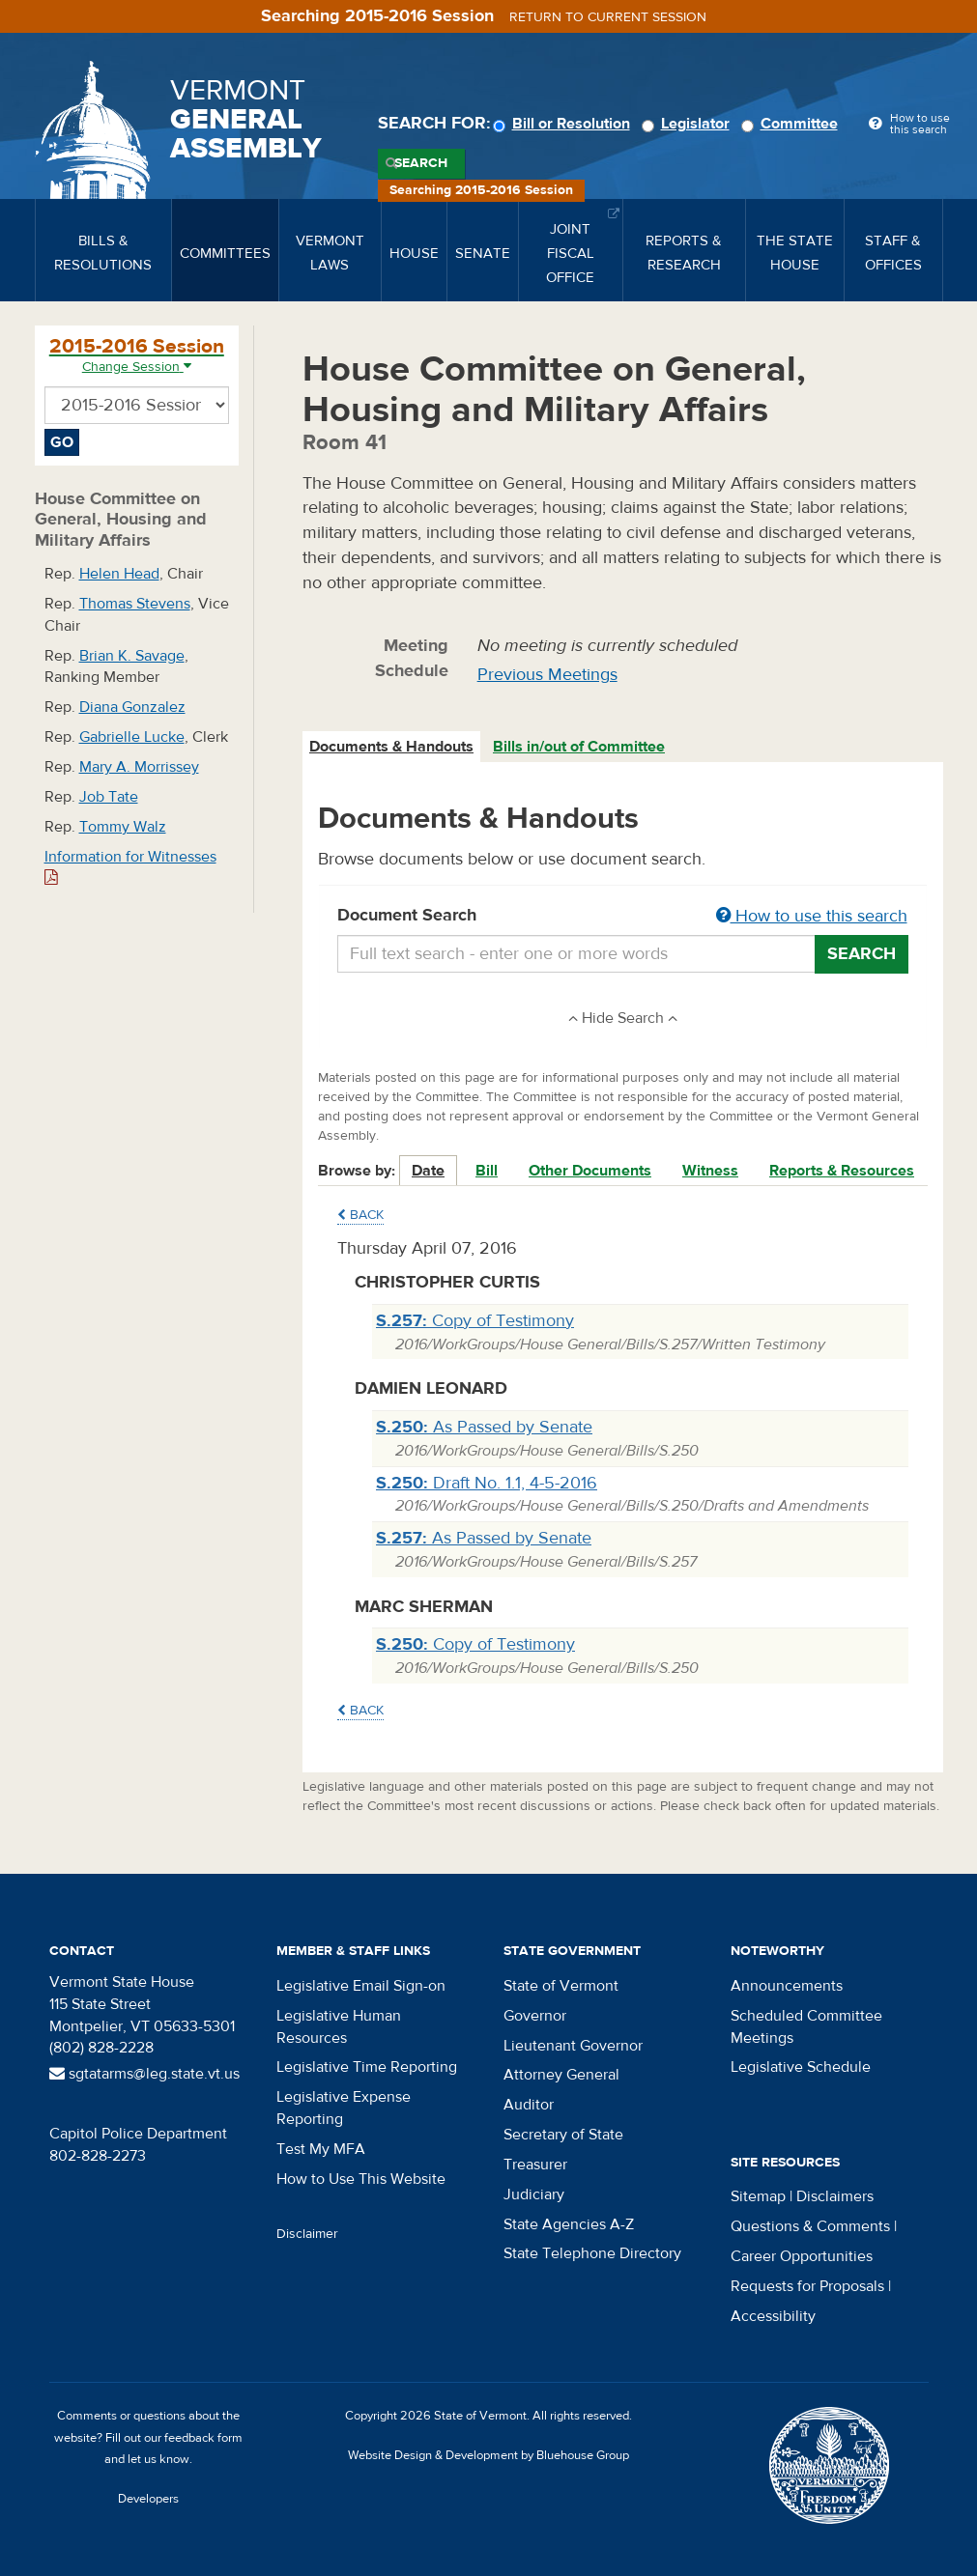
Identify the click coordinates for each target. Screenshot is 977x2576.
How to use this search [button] (811, 916)
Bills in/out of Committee (579, 746)
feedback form (203, 2438)
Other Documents (590, 1170)
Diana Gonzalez (132, 707)
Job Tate (108, 797)
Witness (710, 1170)
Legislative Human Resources (338, 2027)
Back (360, 1215)
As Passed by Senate (484, 1427)
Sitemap (758, 2196)
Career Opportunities (802, 2256)
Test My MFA (320, 2149)
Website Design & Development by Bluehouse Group (488, 2455)
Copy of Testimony (475, 1321)
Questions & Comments (810, 2226)
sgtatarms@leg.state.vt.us (144, 2073)
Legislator (688, 123)
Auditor (528, 2104)
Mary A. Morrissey (139, 767)
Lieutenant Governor (573, 2045)
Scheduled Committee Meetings (806, 2027)
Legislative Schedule (801, 2067)
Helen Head (119, 573)
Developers (148, 2498)
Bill (486, 1170)
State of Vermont (560, 1986)
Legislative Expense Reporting (343, 2108)
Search (420, 163)
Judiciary (533, 2194)
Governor (534, 2015)
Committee (792, 123)
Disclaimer (307, 2234)
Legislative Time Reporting (366, 2067)
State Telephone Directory (592, 2253)
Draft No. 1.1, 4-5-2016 (486, 1483)
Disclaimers (835, 2196)
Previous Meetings (547, 675)
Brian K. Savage (132, 655)
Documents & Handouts (391, 746)
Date (428, 1170)
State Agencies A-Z (568, 2224)
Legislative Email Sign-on (360, 1986)
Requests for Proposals (807, 2286)
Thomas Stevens (134, 603)
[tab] (392, 747)
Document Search (622, 916)
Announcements (787, 1986)
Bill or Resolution (564, 123)
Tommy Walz (122, 826)
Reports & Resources (841, 1170)
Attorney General (561, 2074)
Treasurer (535, 2164)
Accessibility (773, 2316)
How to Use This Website (360, 2179)
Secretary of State (563, 2134)
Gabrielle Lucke (132, 737)
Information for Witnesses (130, 867)
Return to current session (607, 17)
